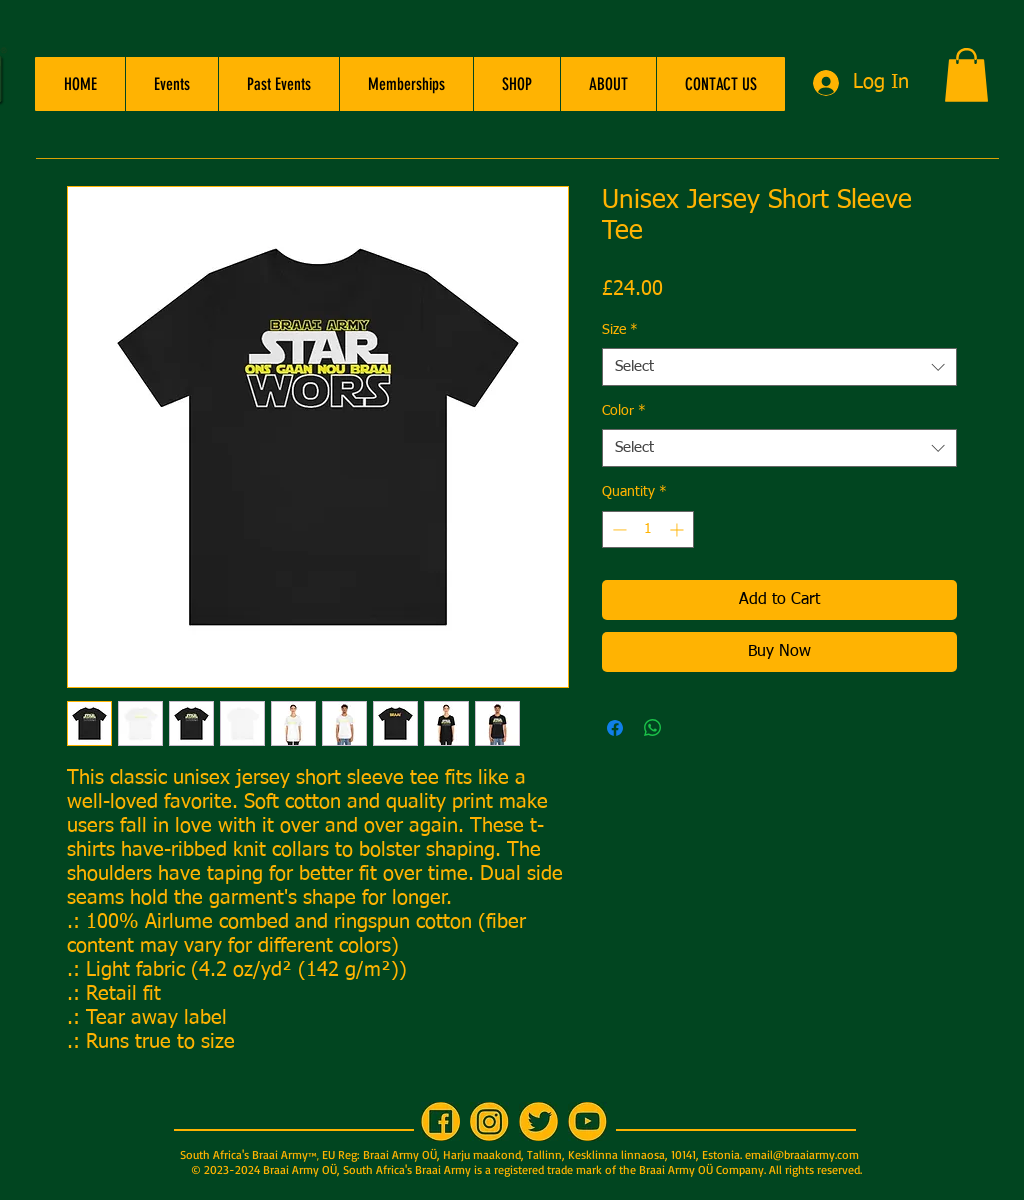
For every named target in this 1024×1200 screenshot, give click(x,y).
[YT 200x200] (587, 1121)
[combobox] (779, 367)
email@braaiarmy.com (802, 1154)
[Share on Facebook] (615, 728)
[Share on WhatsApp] (653, 728)
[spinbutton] (648, 529)
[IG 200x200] (489, 1121)
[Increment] (678, 529)
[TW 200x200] (538, 1121)
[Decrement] (617, 529)
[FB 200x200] (440, 1121)
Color (624, 411)
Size (620, 330)
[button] (171, 84)
